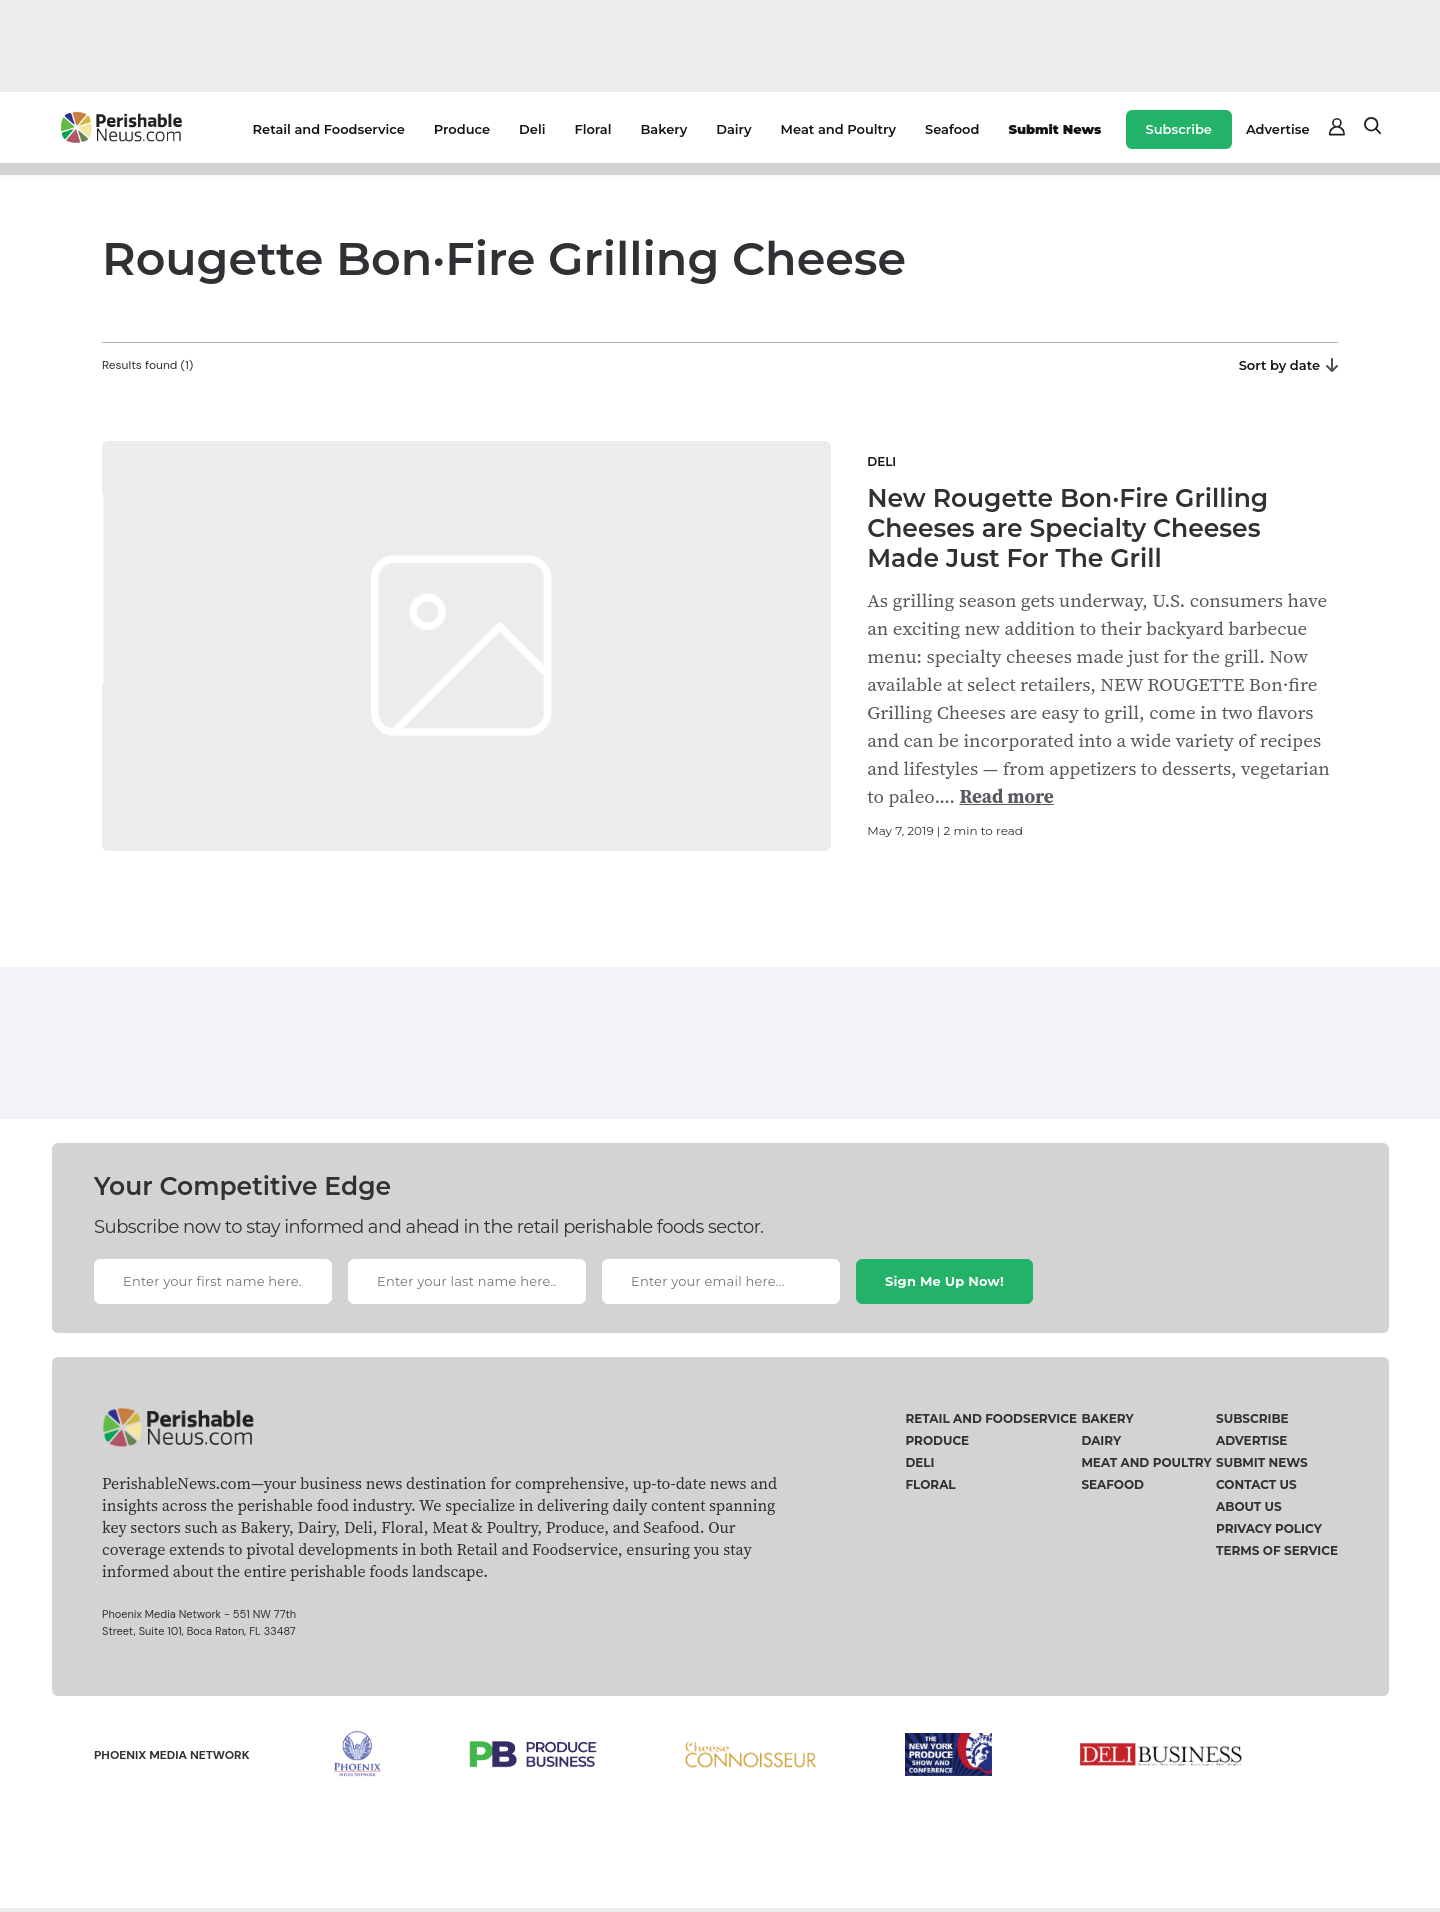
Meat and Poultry (838, 129)
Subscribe (1179, 129)
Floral (592, 129)
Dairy (733, 129)
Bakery (663, 129)
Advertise (1278, 129)
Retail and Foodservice (329, 129)
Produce (462, 129)
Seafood (952, 129)
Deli (532, 129)
